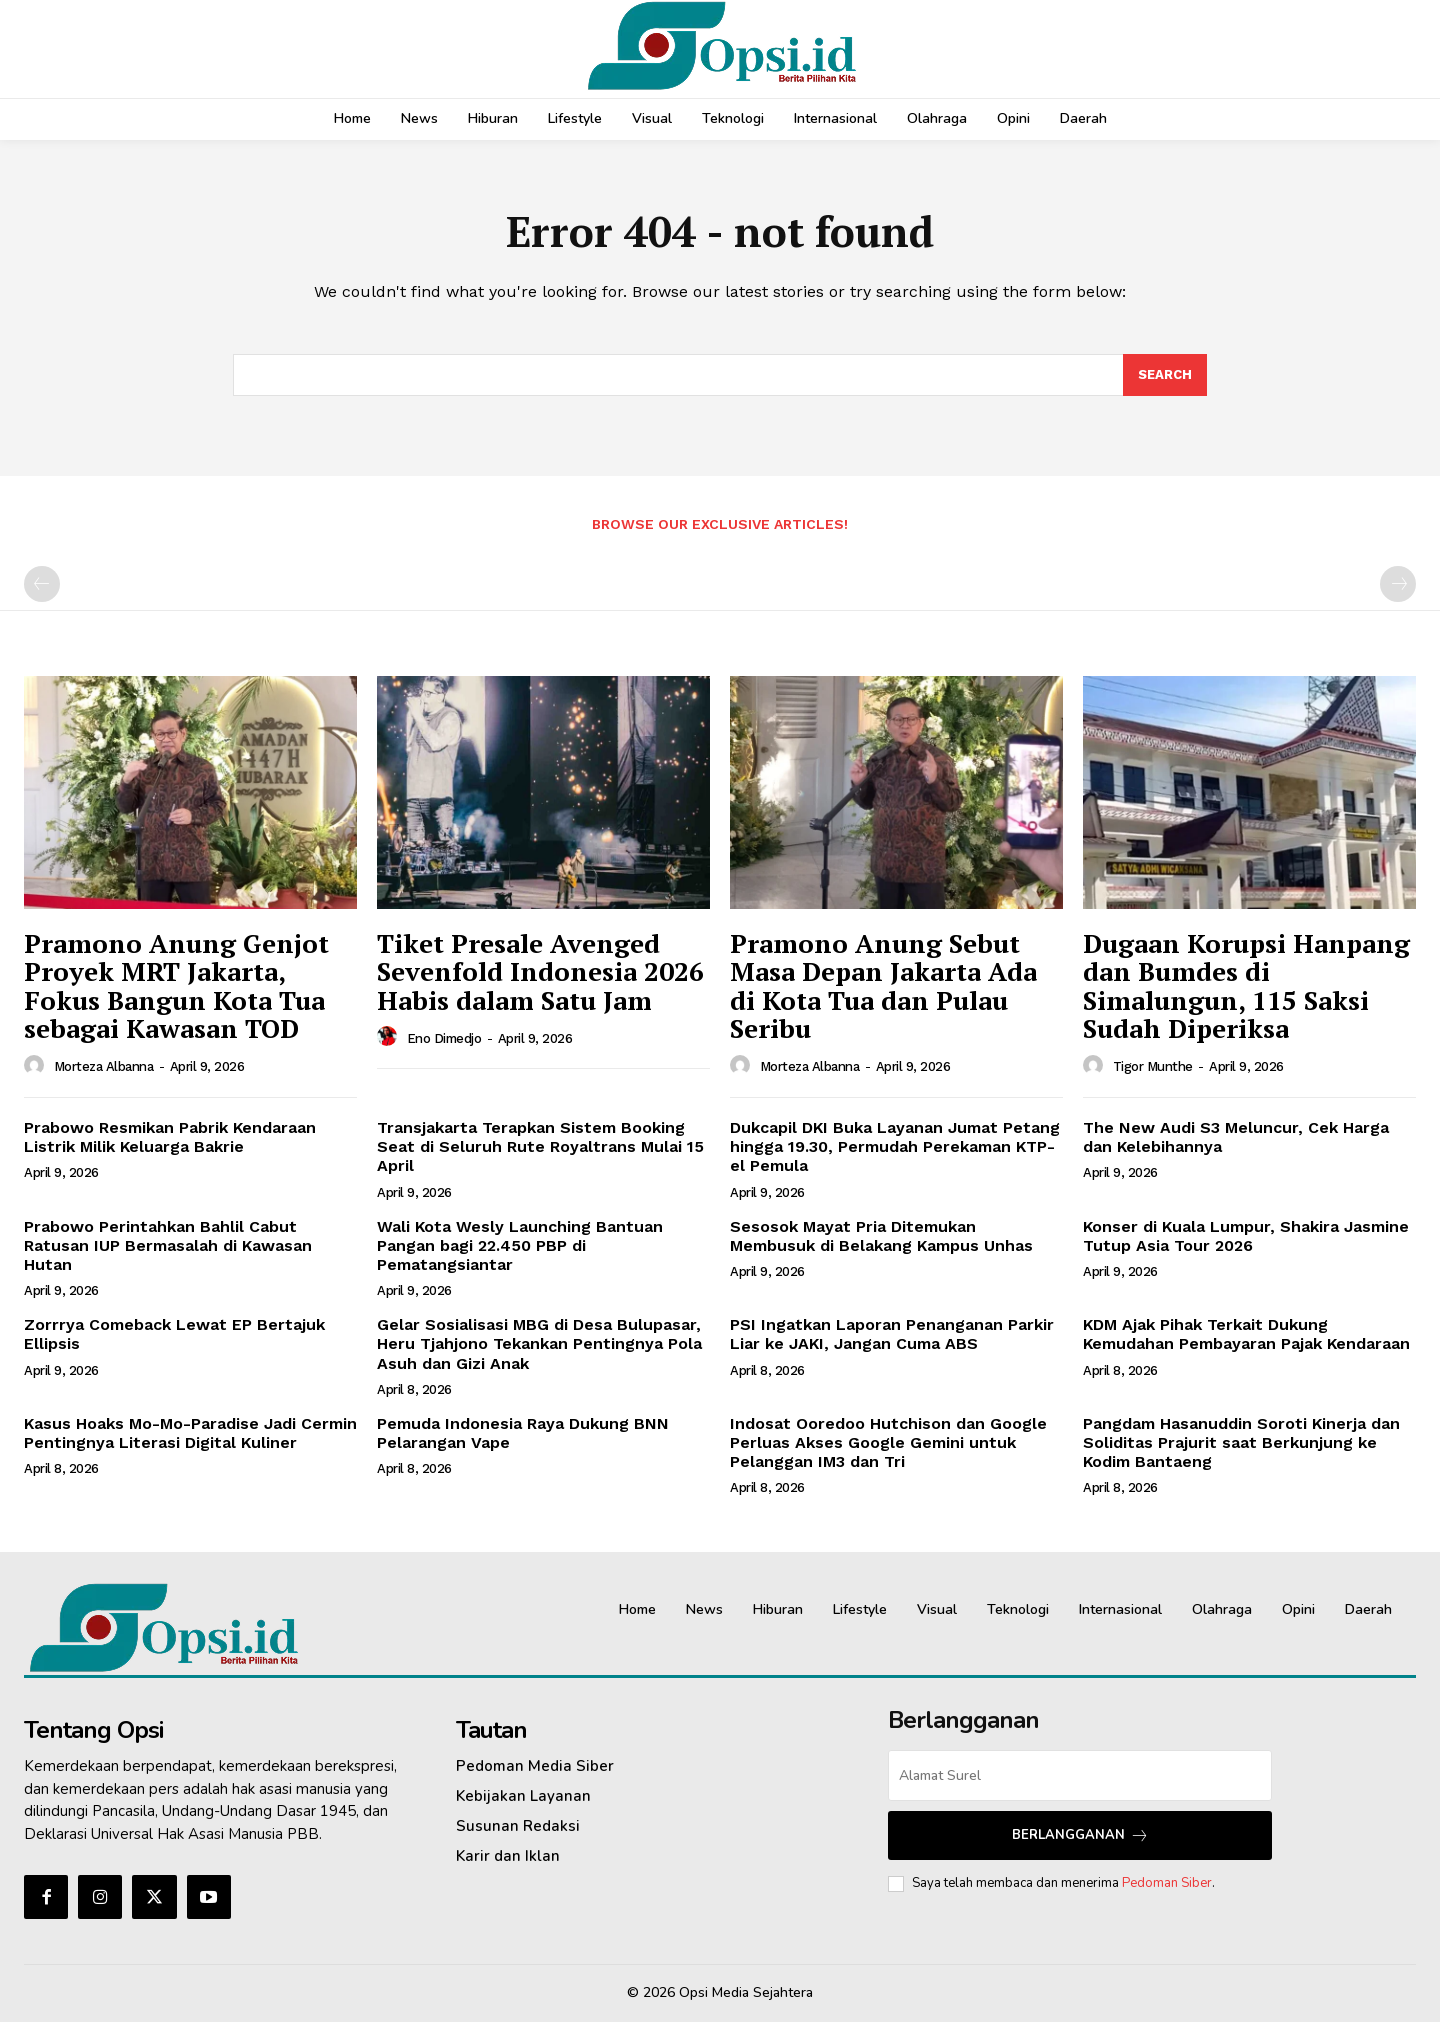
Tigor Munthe (1153, 1066)
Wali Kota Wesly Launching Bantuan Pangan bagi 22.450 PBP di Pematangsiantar (520, 1245)
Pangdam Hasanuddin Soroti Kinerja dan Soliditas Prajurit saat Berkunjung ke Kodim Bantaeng (1241, 1442)
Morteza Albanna (104, 1066)
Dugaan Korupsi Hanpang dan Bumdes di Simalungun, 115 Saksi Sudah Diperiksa (1246, 986)
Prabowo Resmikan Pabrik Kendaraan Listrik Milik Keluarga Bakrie (170, 1137)
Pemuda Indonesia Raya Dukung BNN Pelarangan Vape (523, 1433)
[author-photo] (37, 1066)
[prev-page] (42, 584)
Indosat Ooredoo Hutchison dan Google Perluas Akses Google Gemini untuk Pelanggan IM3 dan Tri (888, 1442)
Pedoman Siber (1167, 1883)
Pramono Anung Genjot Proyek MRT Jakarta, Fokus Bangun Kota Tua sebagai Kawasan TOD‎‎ (176, 986)
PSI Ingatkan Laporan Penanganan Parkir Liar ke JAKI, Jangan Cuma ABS (892, 1334)
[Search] (1165, 375)
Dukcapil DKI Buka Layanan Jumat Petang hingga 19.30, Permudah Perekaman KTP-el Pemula (895, 1146)
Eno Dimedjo (444, 1038)
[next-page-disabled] (1398, 584)
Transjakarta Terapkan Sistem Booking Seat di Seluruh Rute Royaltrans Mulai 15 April (540, 1146)
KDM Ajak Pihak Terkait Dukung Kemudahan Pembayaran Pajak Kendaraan (1246, 1334)
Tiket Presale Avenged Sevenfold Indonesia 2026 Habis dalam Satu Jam (540, 971)
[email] (1080, 1775)
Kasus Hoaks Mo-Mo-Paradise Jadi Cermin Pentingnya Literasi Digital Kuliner (190, 1433)
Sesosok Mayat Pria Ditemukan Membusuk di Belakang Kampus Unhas (881, 1236)
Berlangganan (1080, 1835)
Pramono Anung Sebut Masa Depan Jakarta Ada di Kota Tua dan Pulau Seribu (883, 986)
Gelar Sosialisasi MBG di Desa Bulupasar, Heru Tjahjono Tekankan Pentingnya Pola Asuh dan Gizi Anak (539, 1343)
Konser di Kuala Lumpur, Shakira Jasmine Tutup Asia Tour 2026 (1246, 1236)
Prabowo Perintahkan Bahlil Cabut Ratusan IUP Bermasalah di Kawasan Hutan (168, 1245)
